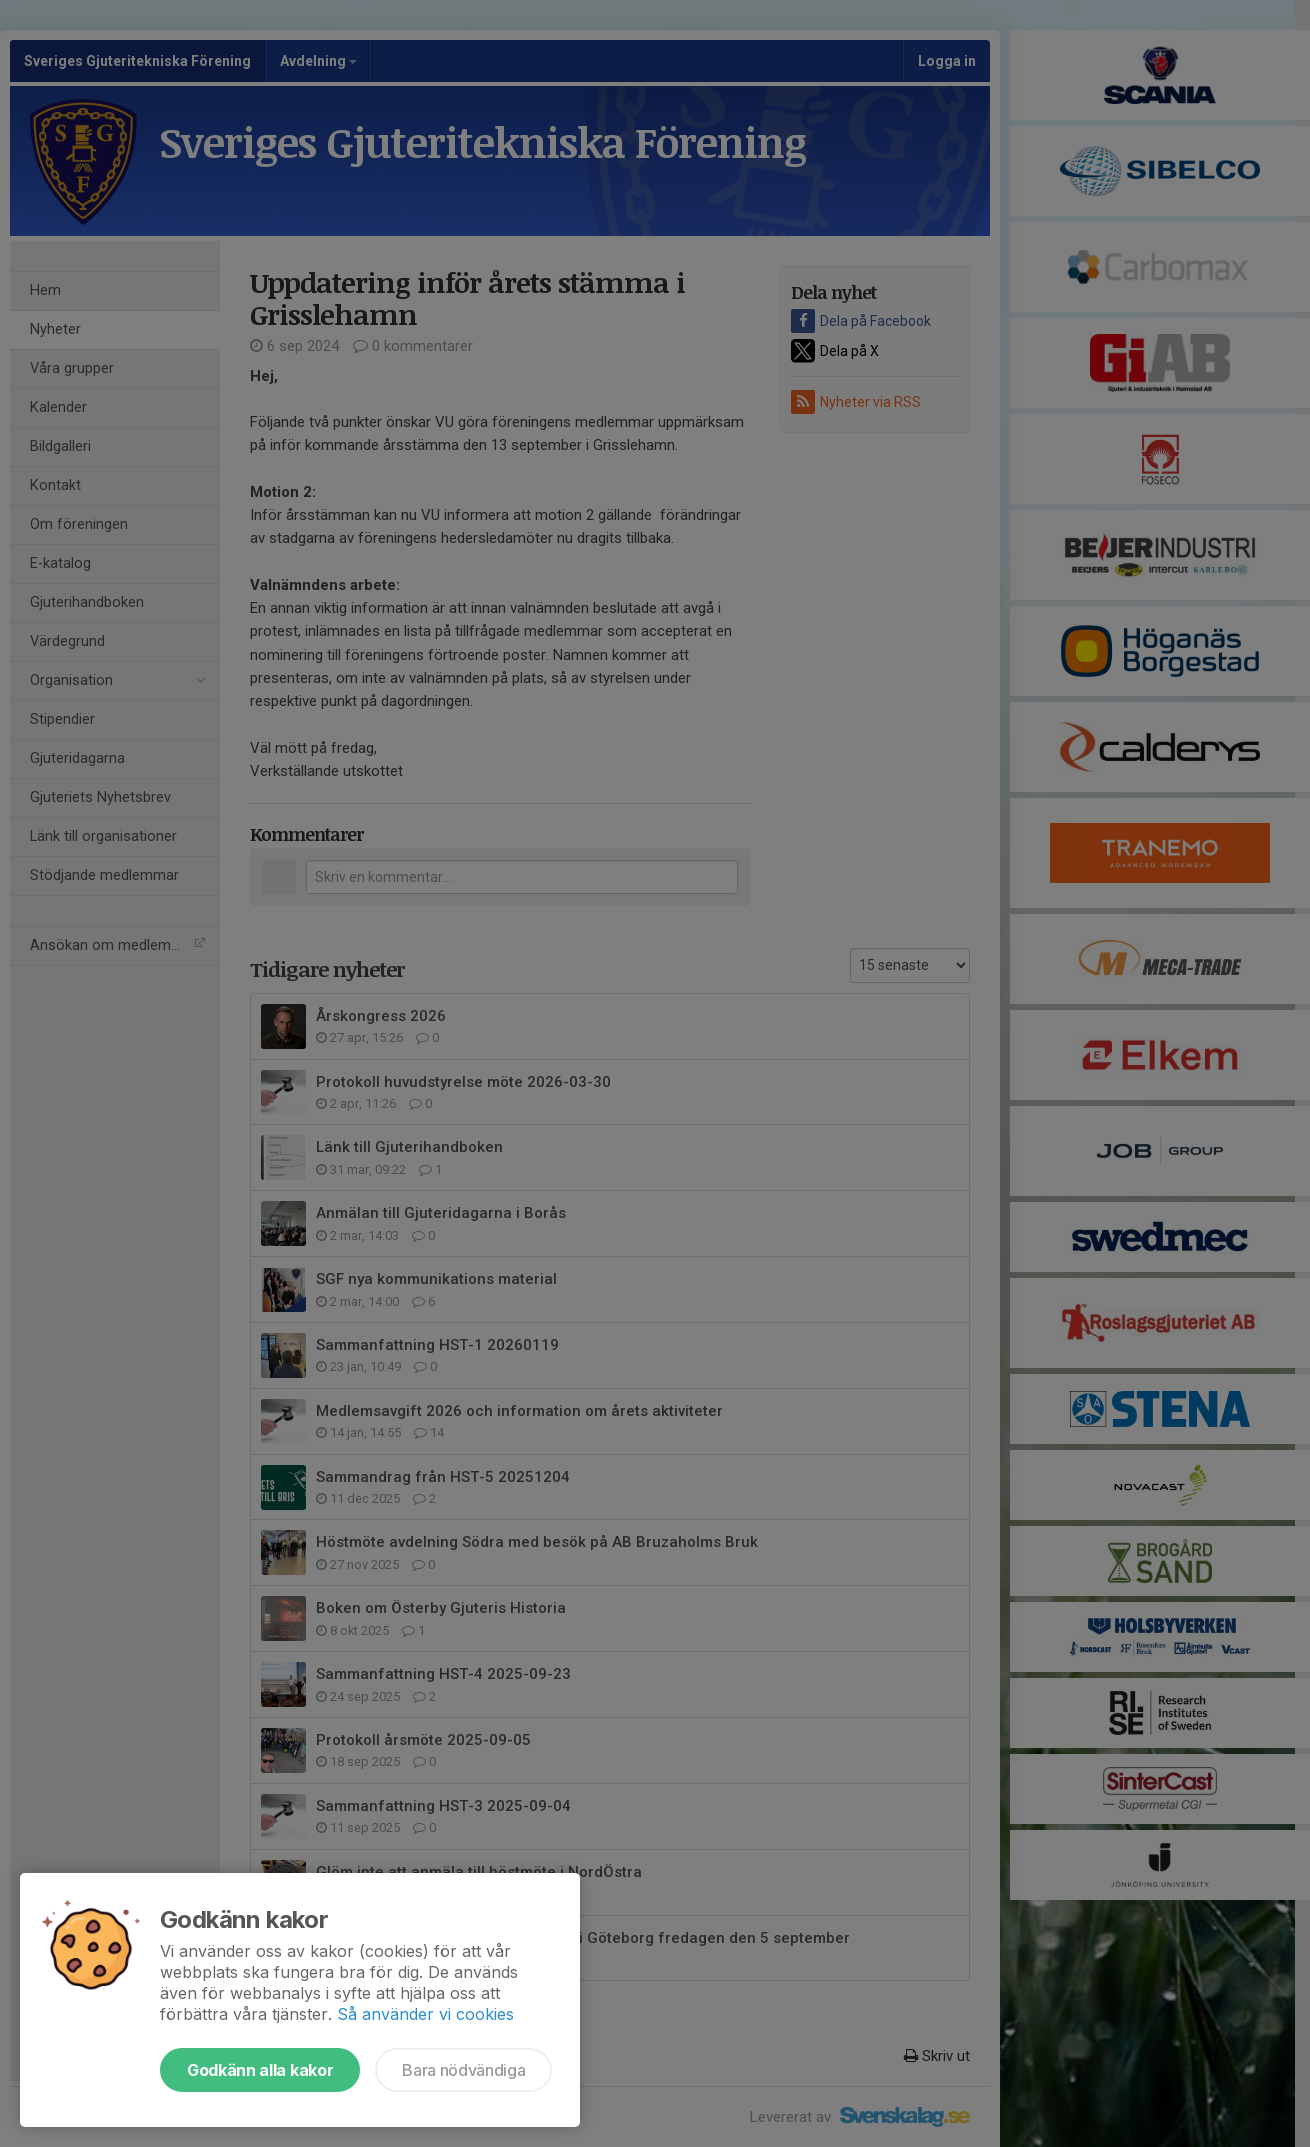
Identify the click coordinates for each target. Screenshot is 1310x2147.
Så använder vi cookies (425, 2014)
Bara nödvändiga (463, 2070)
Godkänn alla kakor (260, 2070)
